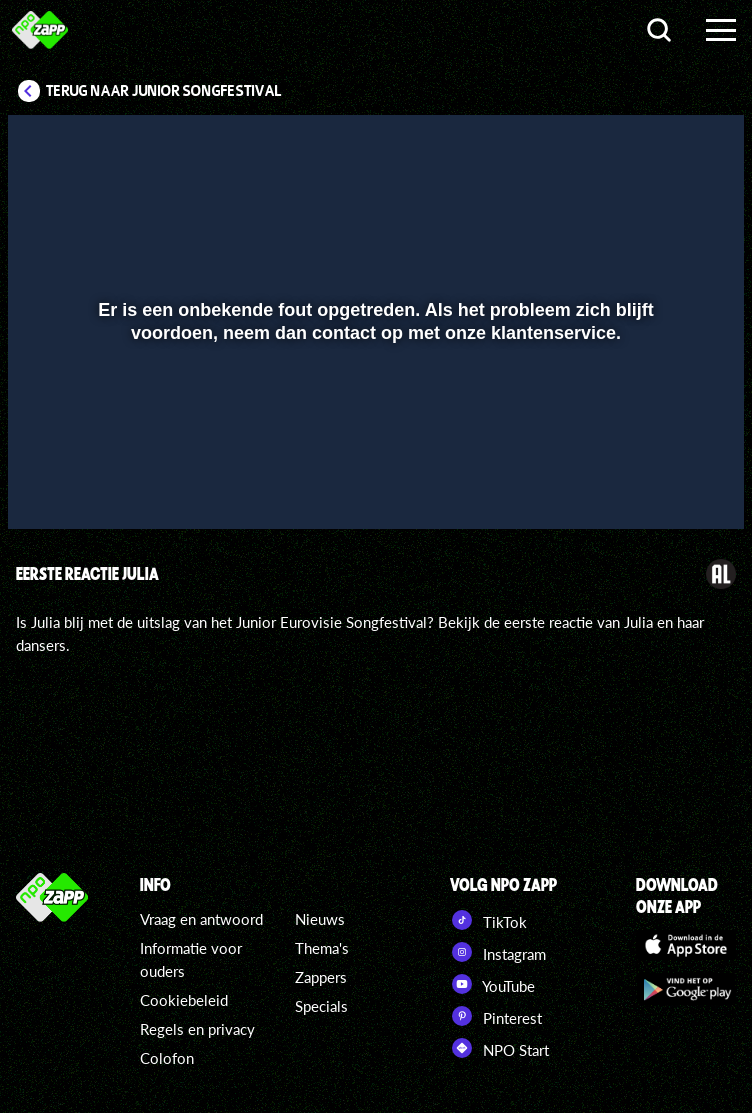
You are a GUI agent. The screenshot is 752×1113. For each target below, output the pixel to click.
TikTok (488, 920)
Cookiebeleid (184, 1000)
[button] (48, 485)
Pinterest (496, 1016)
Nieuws (320, 919)
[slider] (373, 443)
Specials (321, 1006)
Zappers (321, 977)
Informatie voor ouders (191, 959)
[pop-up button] (661, 485)
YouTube (492, 984)
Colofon (167, 1058)
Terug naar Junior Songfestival (164, 91)
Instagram (498, 952)
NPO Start (499, 1048)
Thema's (322, 948)
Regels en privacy (197, 1029)
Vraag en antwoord (201, 919)
